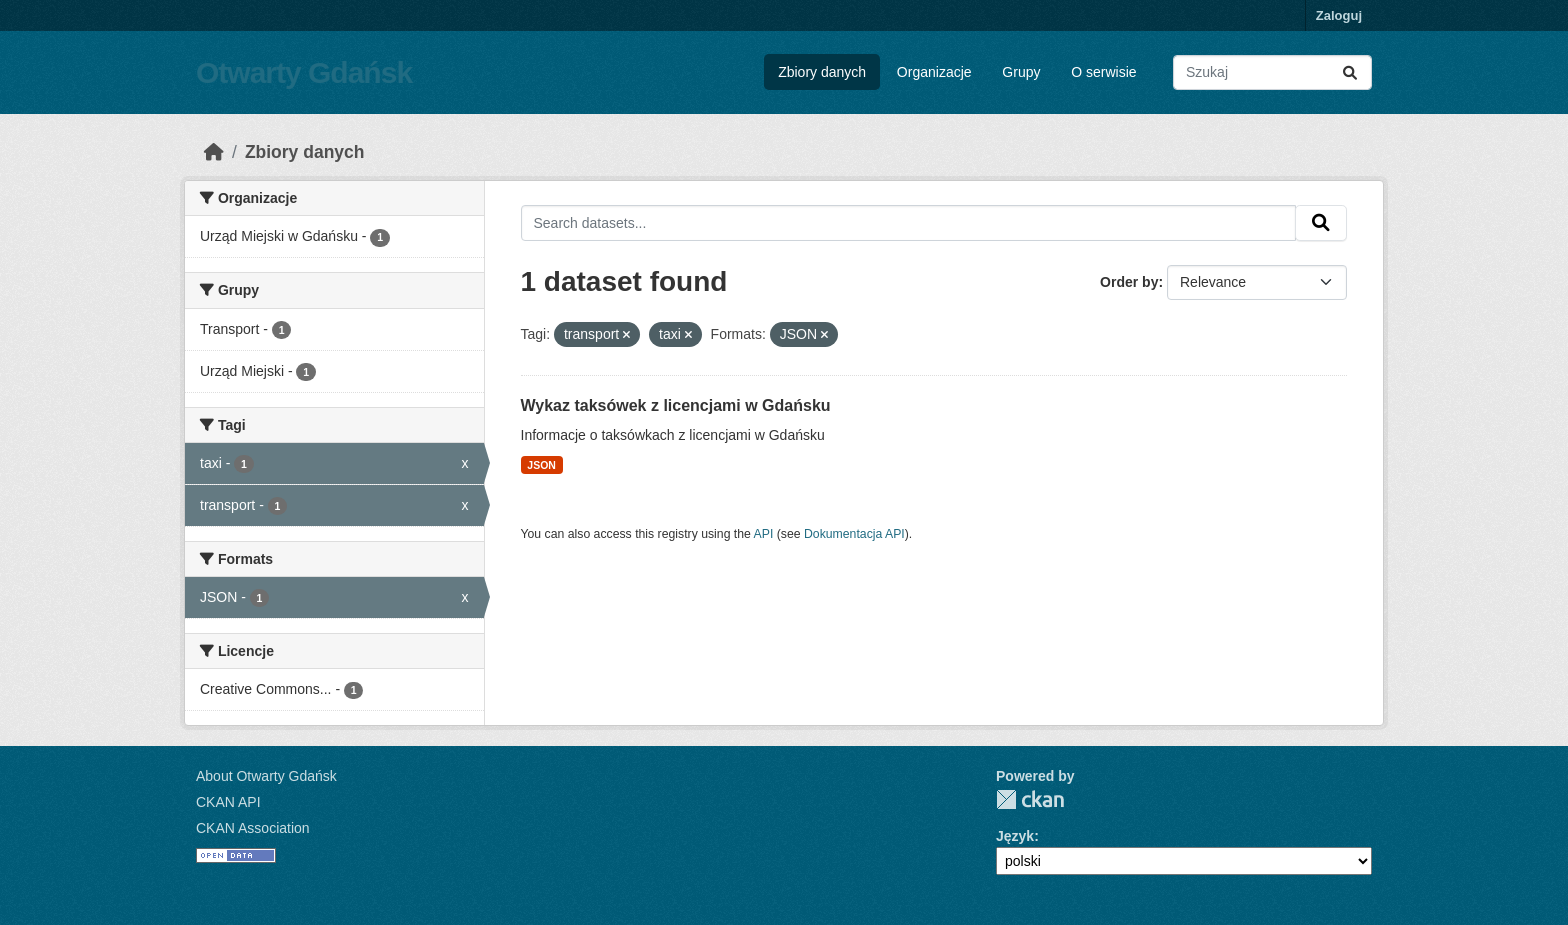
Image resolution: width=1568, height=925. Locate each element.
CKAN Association (253, 828)
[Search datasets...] (1272, 72)
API (764, 534)
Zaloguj (1339, 15)
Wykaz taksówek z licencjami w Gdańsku (676, 405)
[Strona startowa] (214, 152)
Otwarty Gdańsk (304, 72)
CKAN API (228, 802)
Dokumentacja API (854, 534)
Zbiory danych (822, 72)
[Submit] (1350, 72)
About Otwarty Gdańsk (266, 776)
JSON (541, 465)
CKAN (1030, 799)
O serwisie (1103, 72)
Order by (1129, 282)
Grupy (1021, 72)
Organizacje (934, 72)
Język (1015, 836)
